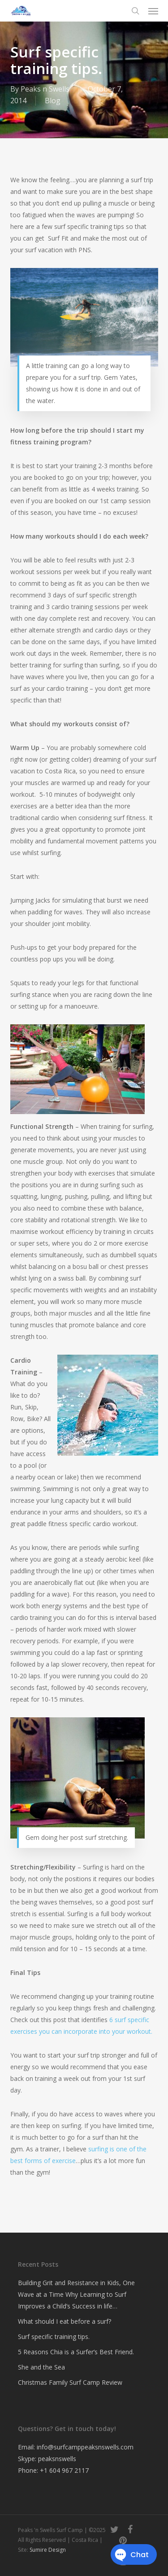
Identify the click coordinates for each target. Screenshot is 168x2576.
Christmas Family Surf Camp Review (70, 2382)
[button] (153, 10)
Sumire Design (48, 2550)
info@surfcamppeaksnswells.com (85, 2447)
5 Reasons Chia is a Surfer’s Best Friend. (76, 2352)
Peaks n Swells (45, 89)
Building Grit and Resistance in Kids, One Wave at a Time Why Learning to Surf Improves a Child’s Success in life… (76, 2294)
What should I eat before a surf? (64, 2321)
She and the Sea (41, 2367)
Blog (52, 100)
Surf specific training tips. (54, 2336)
